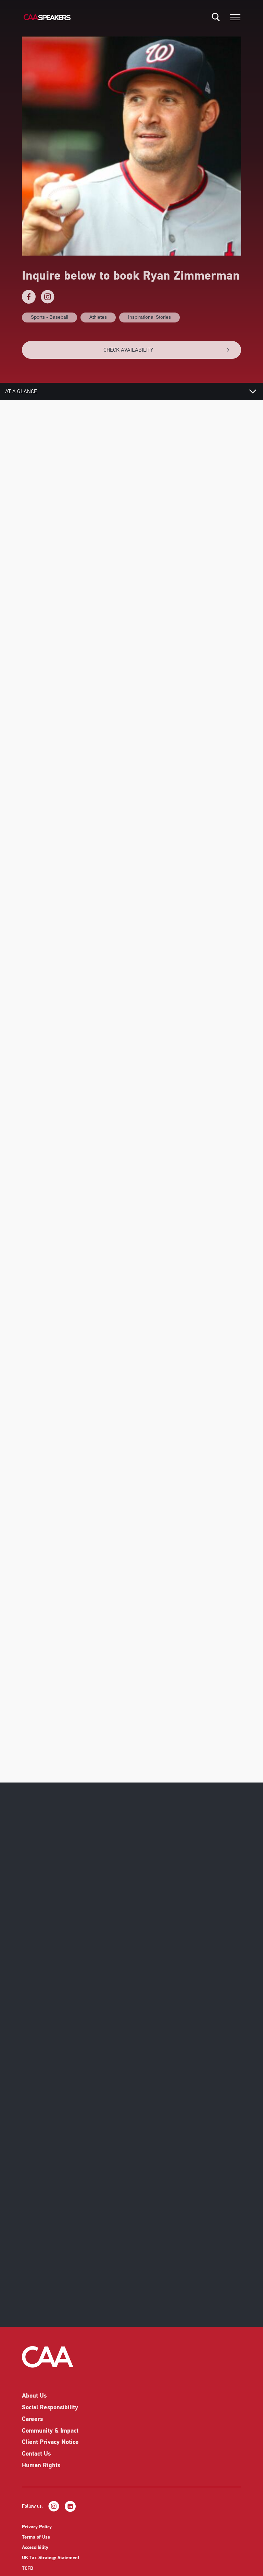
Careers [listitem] (32, 2429)
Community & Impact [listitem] (50, 2441)
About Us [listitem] (34, 2406)
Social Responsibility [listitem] (50, 2418)
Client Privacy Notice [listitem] (50, 2452)
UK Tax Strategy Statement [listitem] (50, 2568)
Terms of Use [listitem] (36, 2547)
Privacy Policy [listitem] (37, 2537)
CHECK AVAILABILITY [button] (166, 349)
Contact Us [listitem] (36, 2464)
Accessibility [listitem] (35, 2558)
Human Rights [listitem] (41, 2476)
